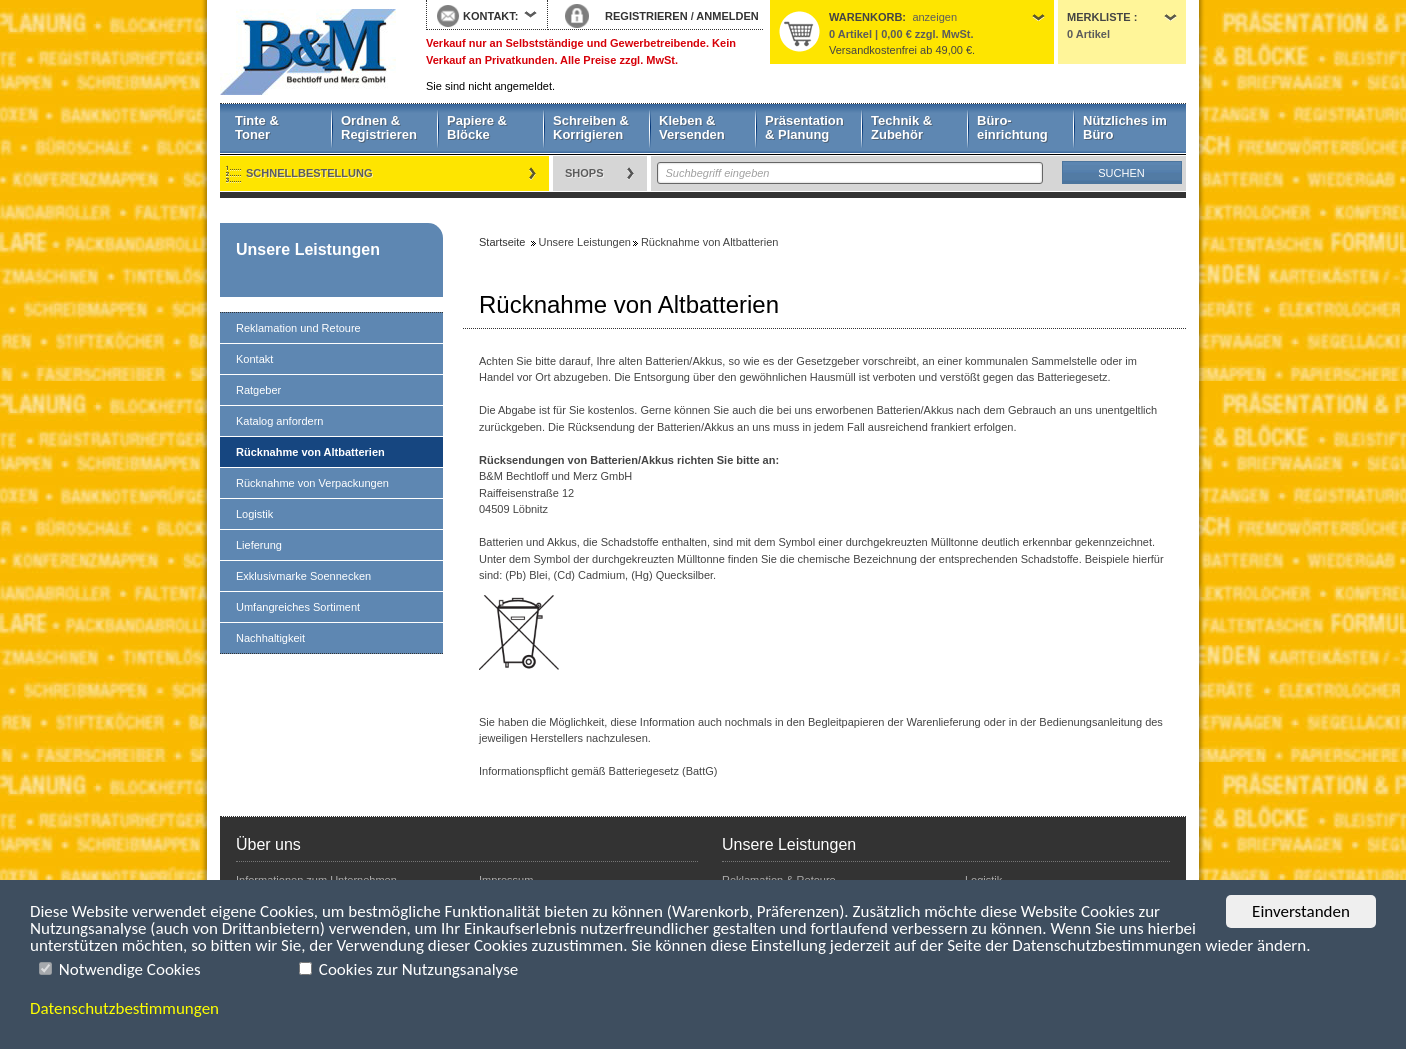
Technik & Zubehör (901, 127)
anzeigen (934, 17)
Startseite (308, 52)
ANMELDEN (727, 16)
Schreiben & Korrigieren (591, 127)
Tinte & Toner (257, 127)
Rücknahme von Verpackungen (312, 483)
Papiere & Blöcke (477, 127)
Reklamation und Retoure (298, 328)
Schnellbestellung (309, 173)
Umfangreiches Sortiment (298, 607)
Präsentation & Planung (804, 127)
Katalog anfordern (279, 421)
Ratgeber (258, 390)
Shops (584, 173)
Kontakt (254, 359)
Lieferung (259, 545)
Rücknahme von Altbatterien (310, 452)
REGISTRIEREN (646, 16)
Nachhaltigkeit (270, 638)
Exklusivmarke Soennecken (303, 576)
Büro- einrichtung (1012, 127)
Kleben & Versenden (692, 127)
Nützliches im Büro (1125, 127)
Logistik (254, 514)
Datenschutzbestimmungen (124, 1008)
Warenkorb (865, 17)
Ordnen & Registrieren (379, 127)
